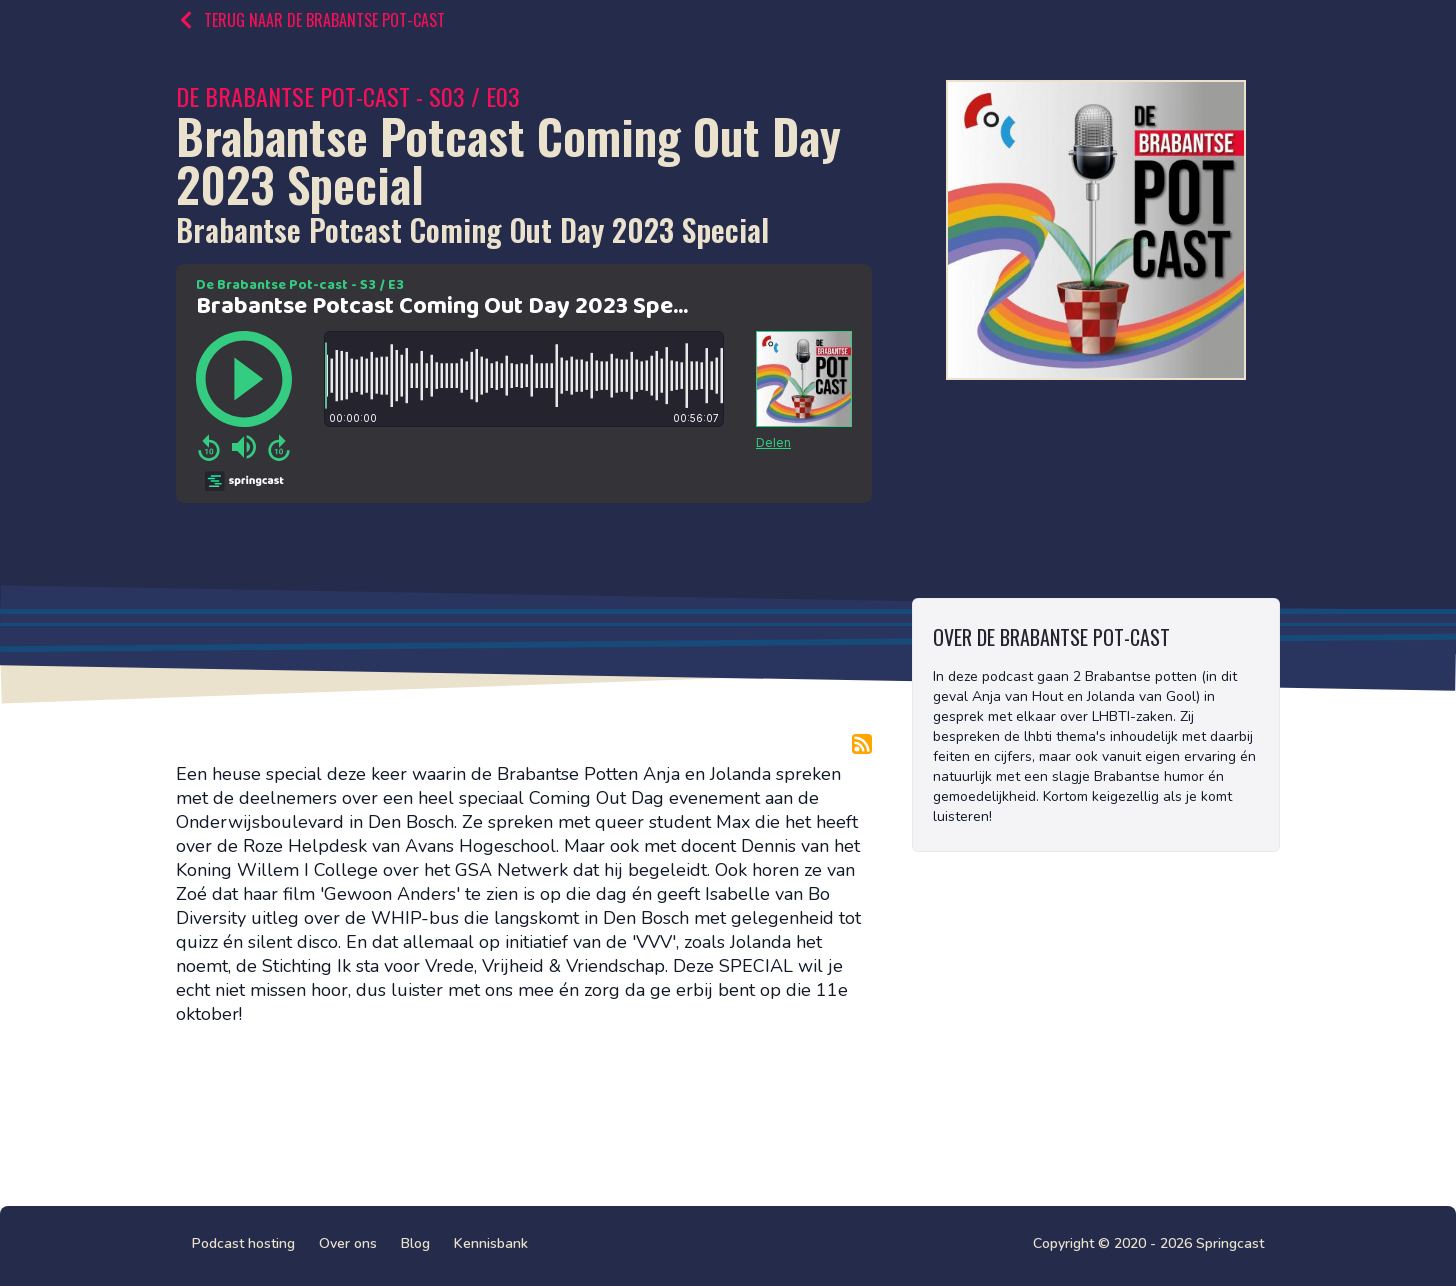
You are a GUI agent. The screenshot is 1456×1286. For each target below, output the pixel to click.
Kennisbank (491, 1243)
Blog (415, 1243)
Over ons (348, 1243)
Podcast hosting (243, 1243)
